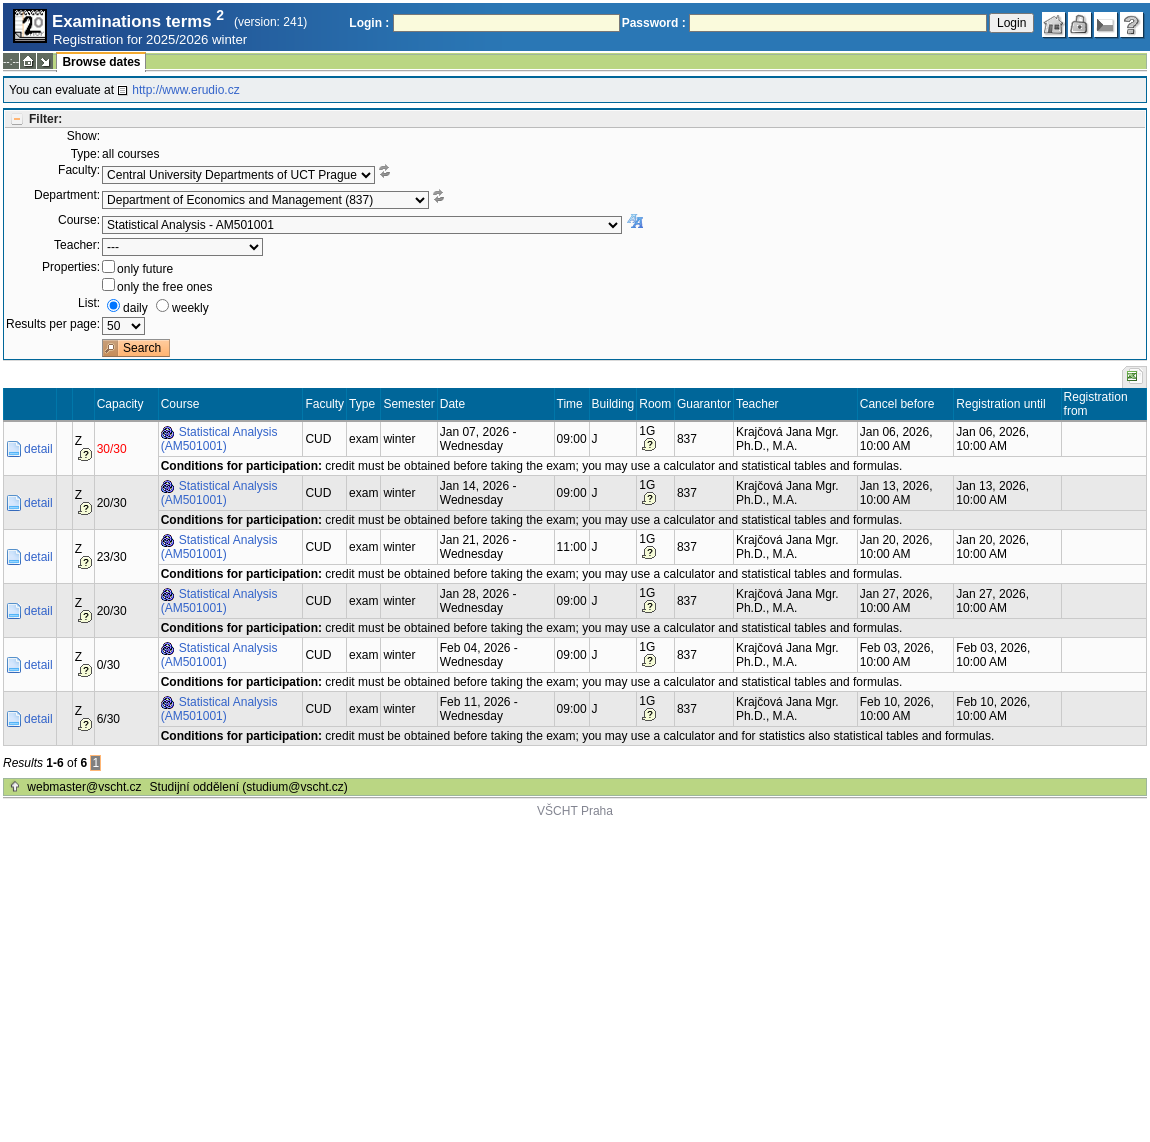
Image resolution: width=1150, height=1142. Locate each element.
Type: (85, 154)
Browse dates (101, 62)
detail (38, 449)
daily (135, 308)
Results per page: (53, 324)
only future (145, 269)
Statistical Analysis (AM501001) (219, 439)
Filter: (45, 119)
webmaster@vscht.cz (84, 787)
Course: (79, 220)
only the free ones (164, 287)
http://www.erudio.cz (185, 90)
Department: (67, 195)
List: (89, 303)
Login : (369, 23)
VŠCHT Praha (575, 811)
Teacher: (77, 245)
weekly (190, 308)
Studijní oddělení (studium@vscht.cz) (249, 787)
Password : (654, 23)
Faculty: (79, 170)
